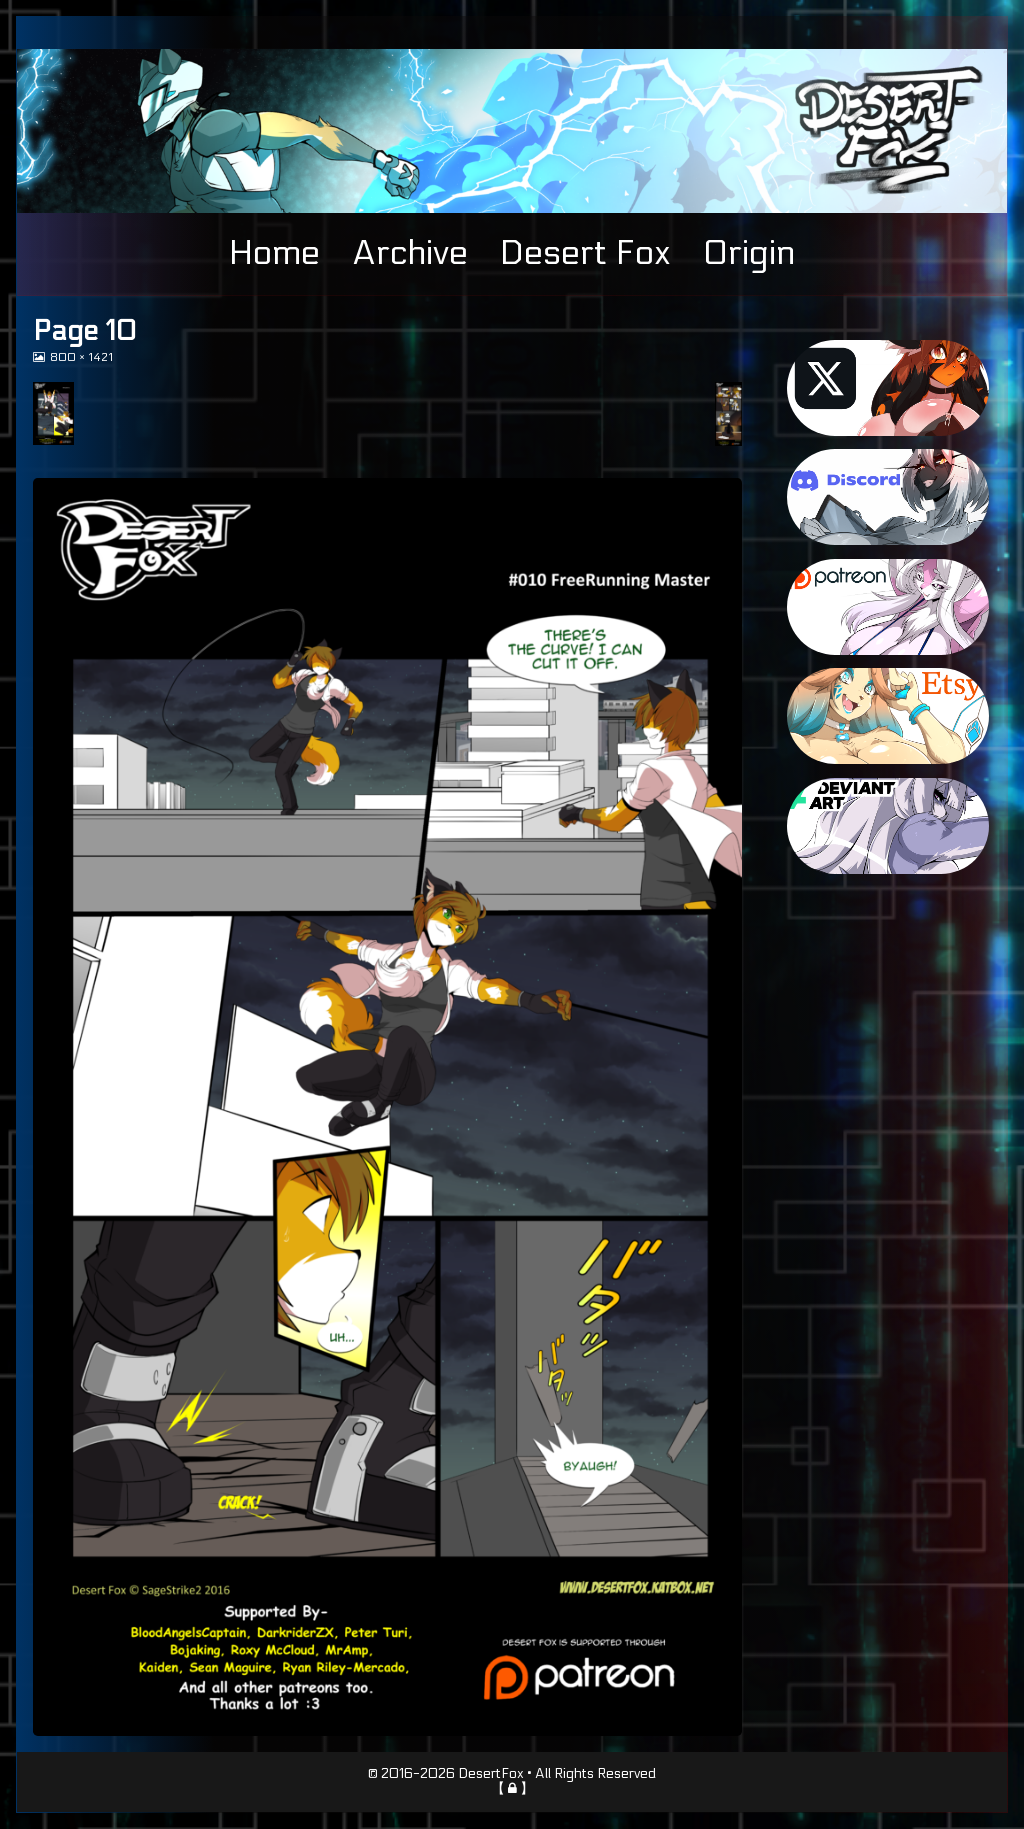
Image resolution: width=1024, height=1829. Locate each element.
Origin (749, 253)
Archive (410, 253)
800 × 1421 (81, 357)
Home (274, 253)
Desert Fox (585, 253)
